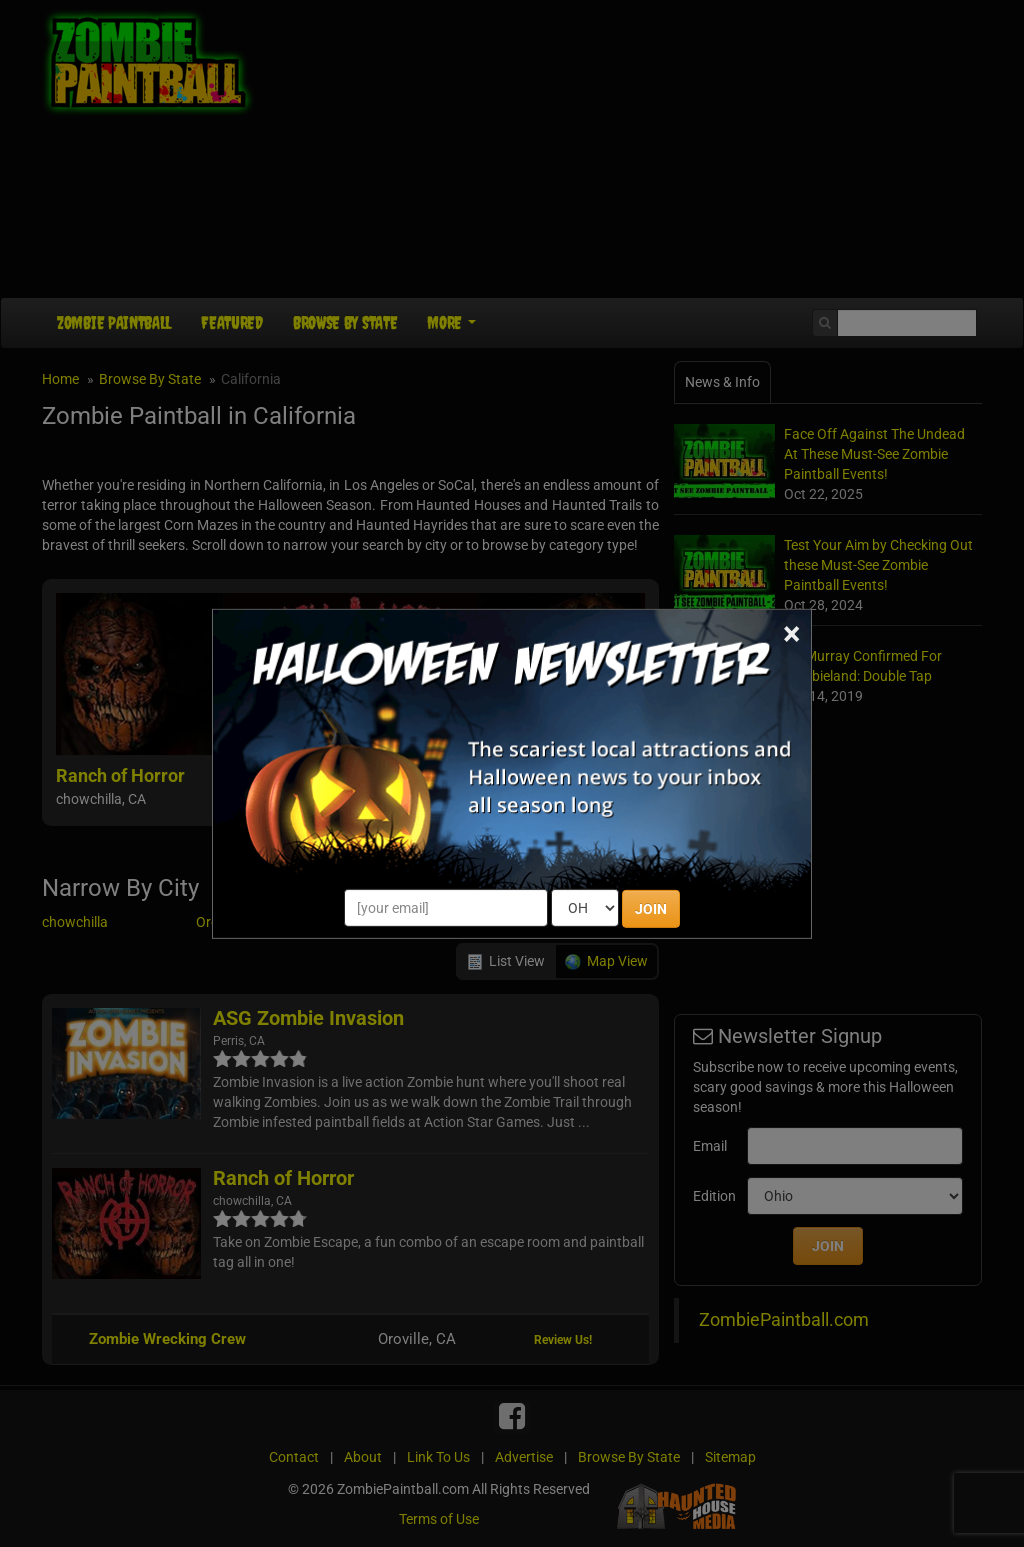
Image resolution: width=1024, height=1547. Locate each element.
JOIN (651, 909)
